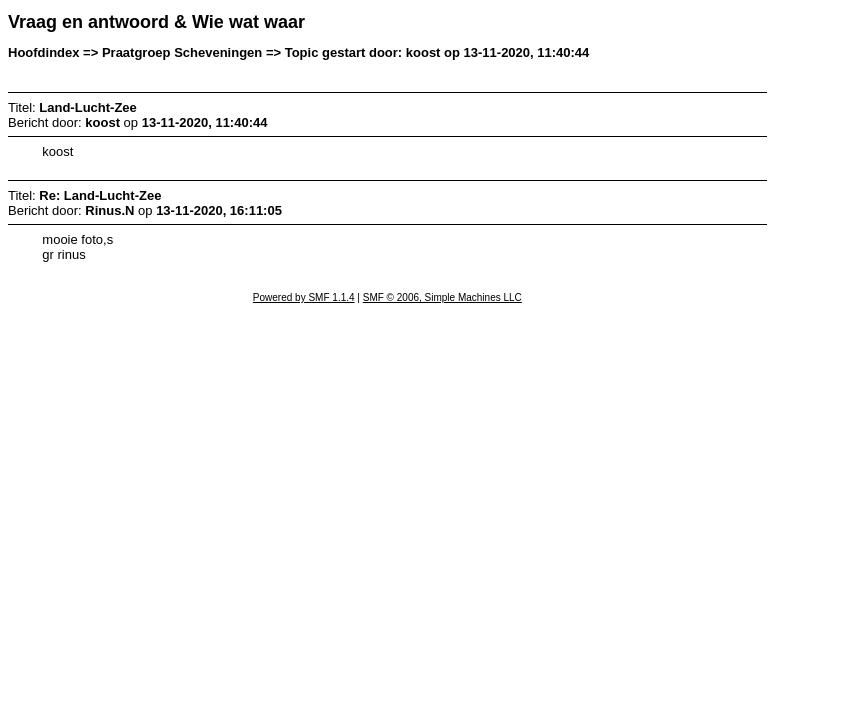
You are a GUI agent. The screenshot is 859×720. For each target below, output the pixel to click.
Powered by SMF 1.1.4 (304, 297)
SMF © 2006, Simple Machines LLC (442, 297)
